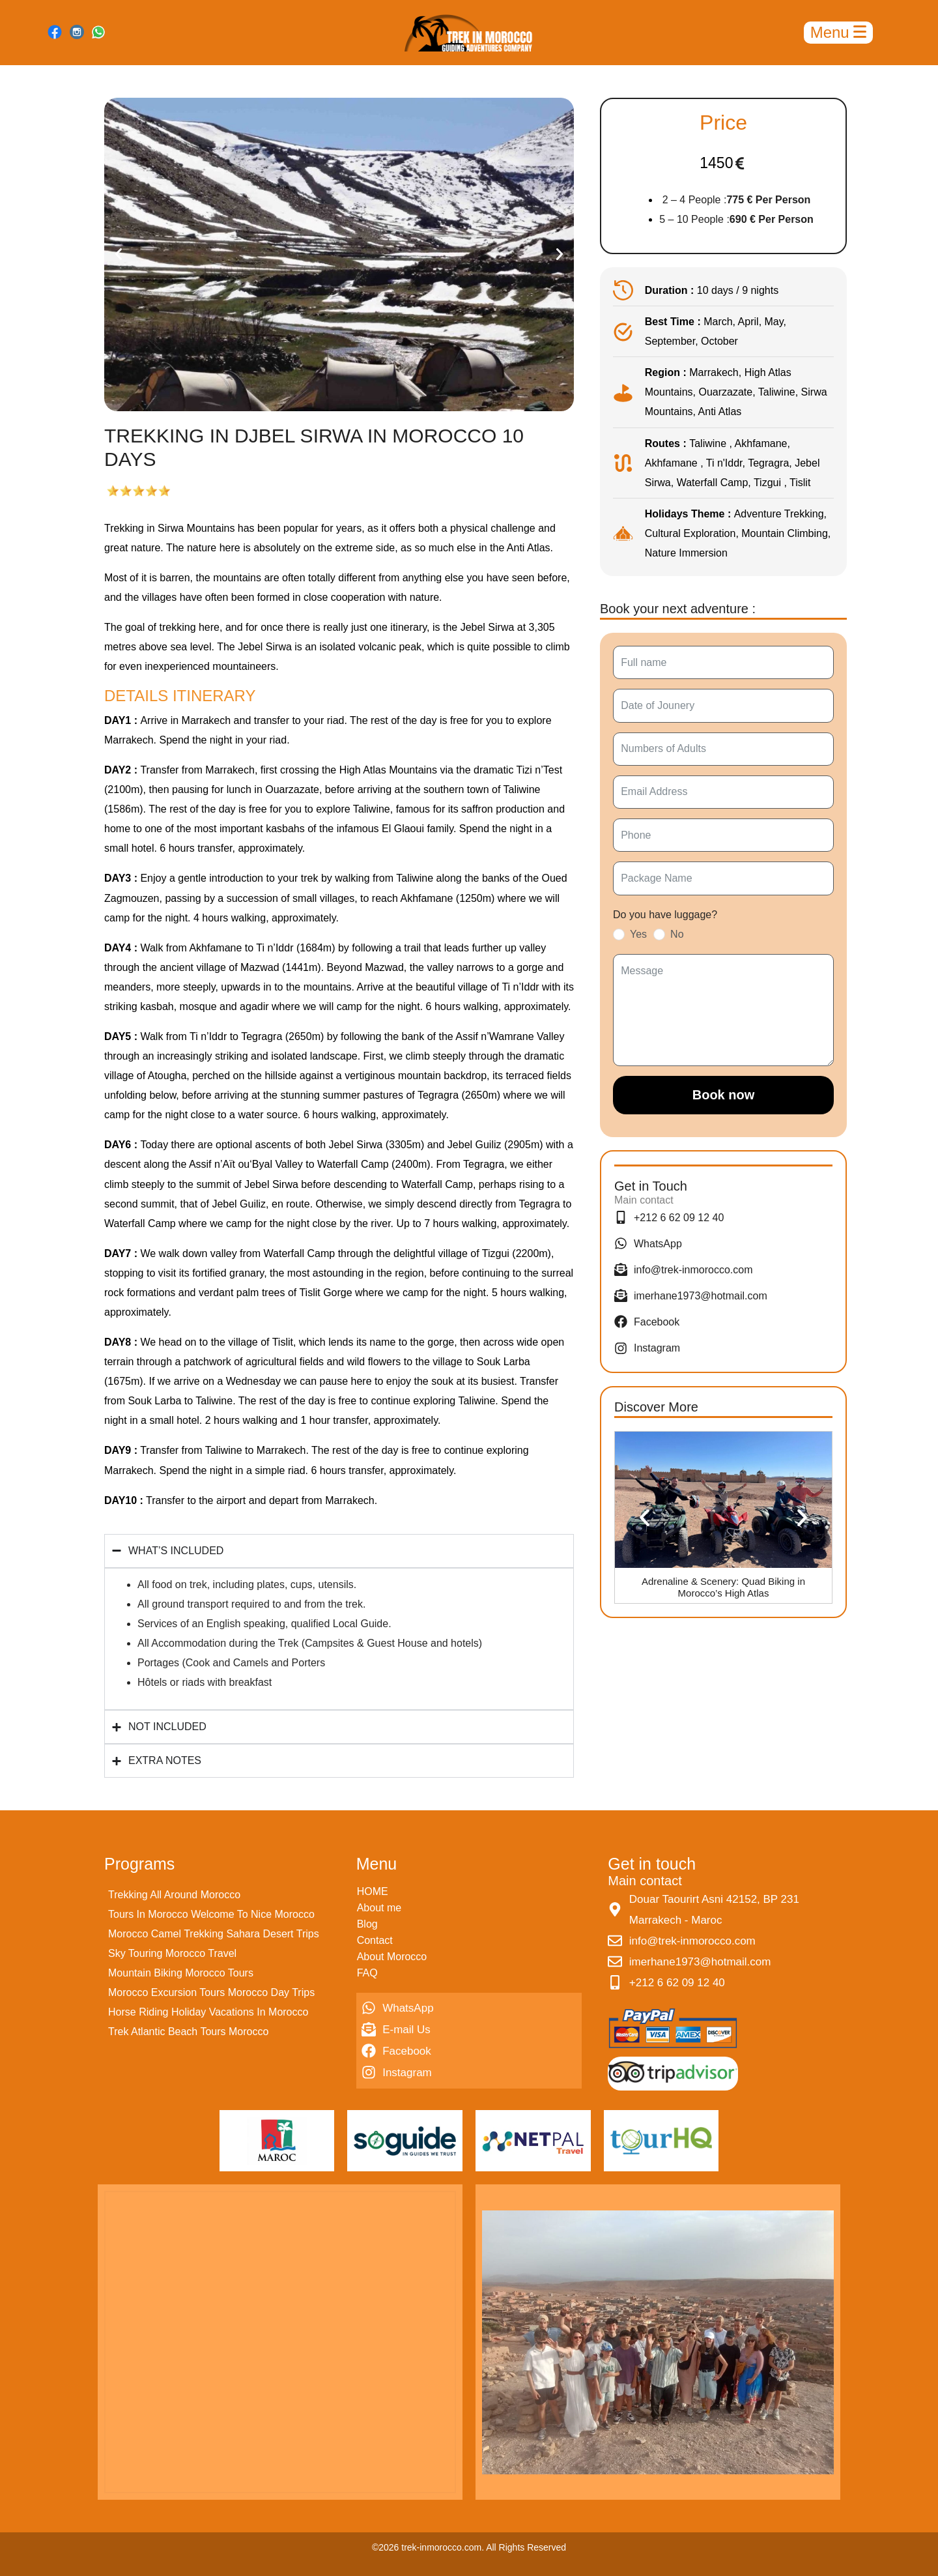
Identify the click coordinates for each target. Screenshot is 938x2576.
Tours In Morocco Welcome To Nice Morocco (211, 1914)
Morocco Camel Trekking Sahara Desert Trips (213, 1933)
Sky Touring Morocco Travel (172, 1953)
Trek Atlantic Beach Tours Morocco (188, 2031)
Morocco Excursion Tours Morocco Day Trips (211, 1992)
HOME (372, 1891)
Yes (638, 934)
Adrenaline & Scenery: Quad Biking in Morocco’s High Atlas (723, 1587)
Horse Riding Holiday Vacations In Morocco (208, 2012)
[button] (118, 254)
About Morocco (392, 1956)
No (676, 934)
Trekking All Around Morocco (174, 1894)
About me (379, 1907)
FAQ (367, 1972)
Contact (375, 1940)
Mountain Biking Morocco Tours (180, 1972)
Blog (367, 1924)
